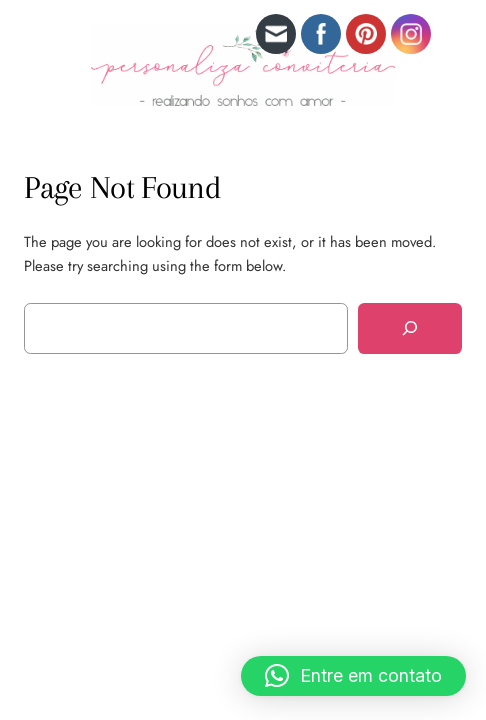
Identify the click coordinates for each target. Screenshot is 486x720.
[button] (353, 676)
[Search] (410, 328)
